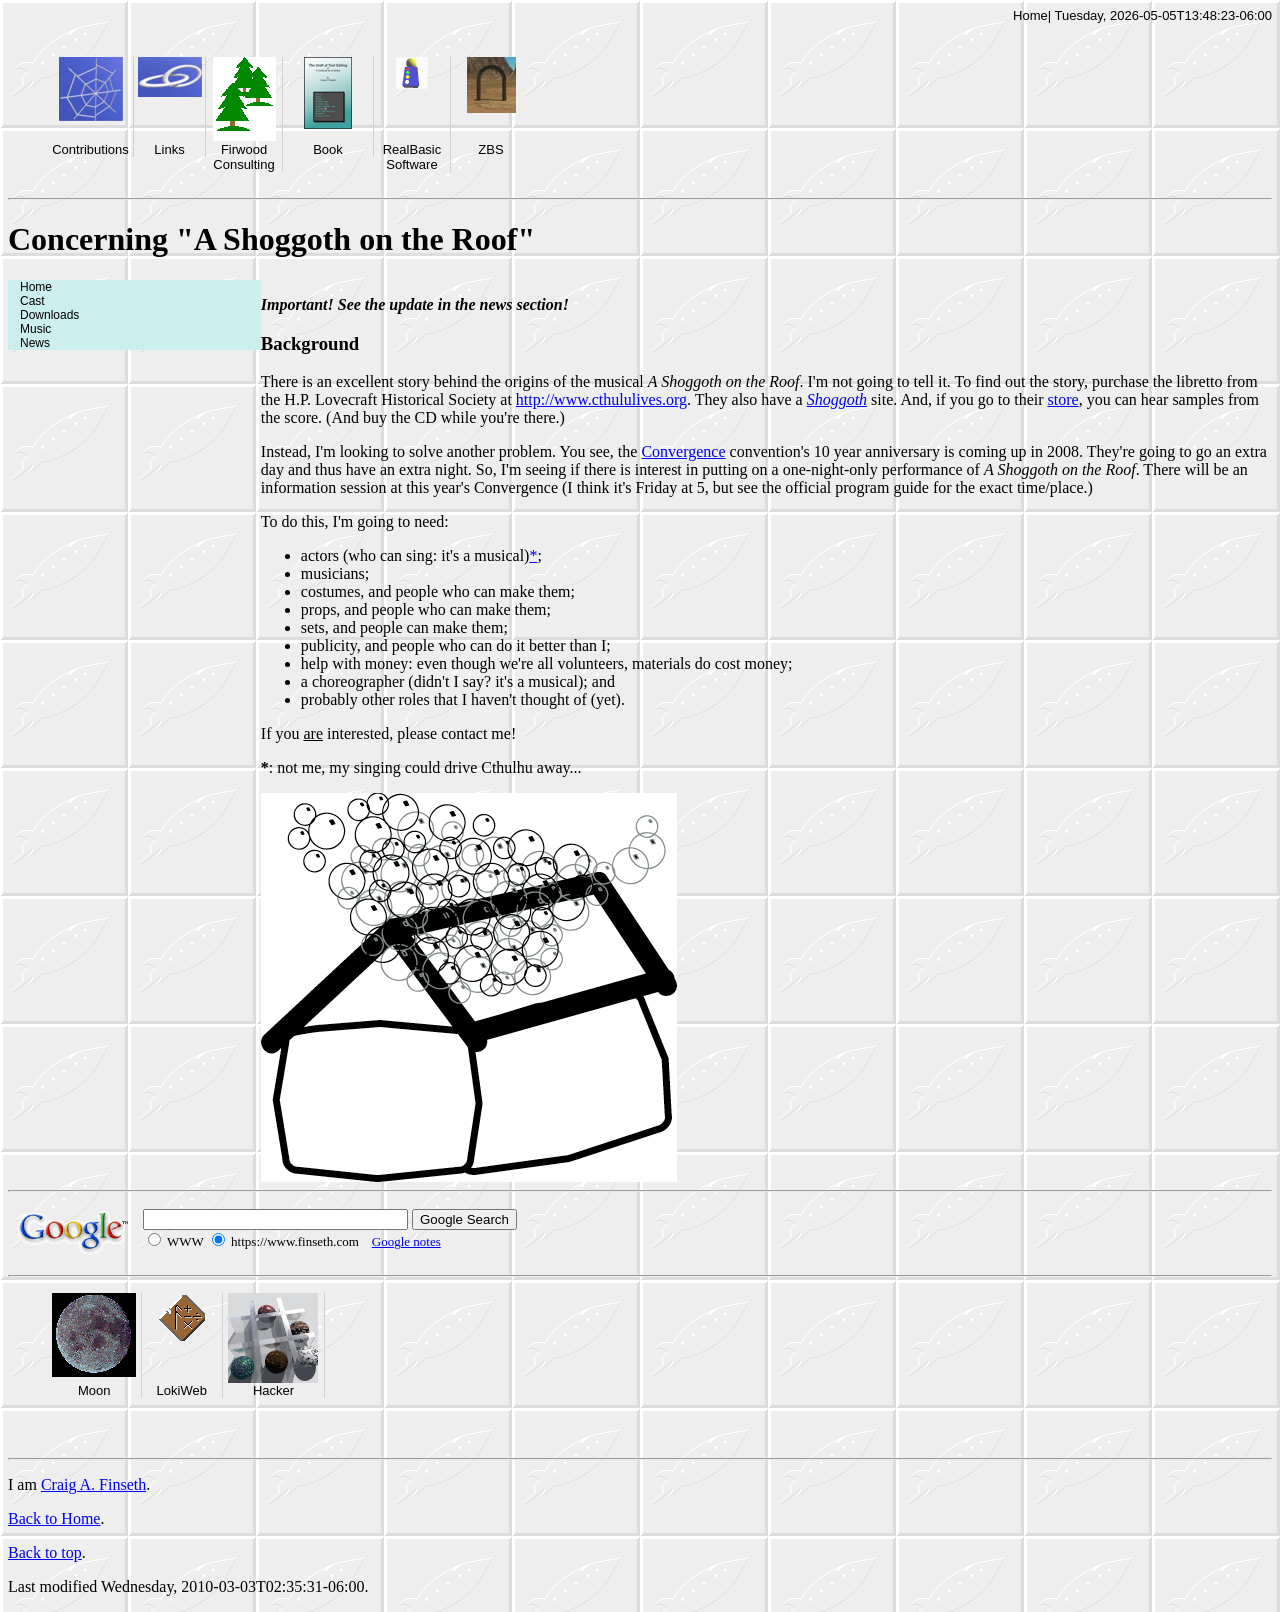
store (1063, 399)
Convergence (683, 451)
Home (1030, 15)
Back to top (45, 1552)
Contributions (90, 149)
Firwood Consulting (243, 157)
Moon (94, 1390)
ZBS (490, 149)
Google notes (406, 1241)
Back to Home (54, 1518)
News (35, 343)
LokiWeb (182, 1390)
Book (328, 149)
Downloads (49, 315)
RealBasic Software (412, 157)
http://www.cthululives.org (601, 399)
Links (169, 149)
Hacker (273, 1390)
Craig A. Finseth (93, 1484)
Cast (32, 301)
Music (35, 329)
